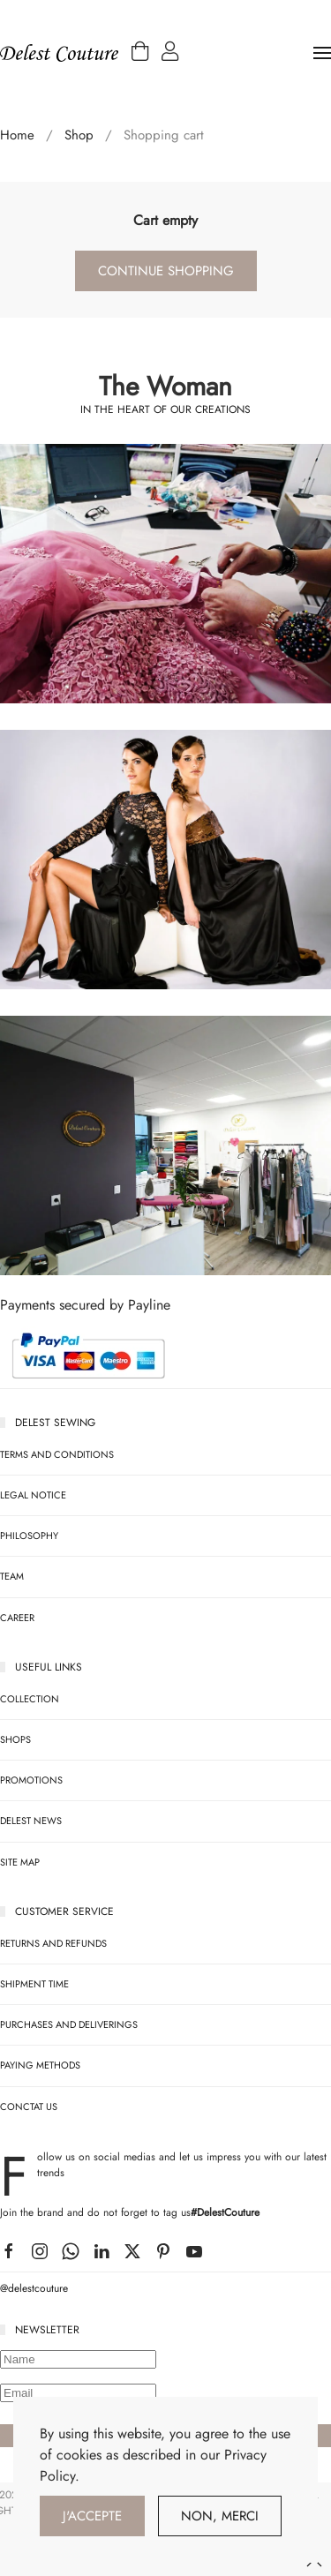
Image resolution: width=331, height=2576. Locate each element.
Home (17, 135)
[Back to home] (59, 53)
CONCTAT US (28, 2106)
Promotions (31, 1780)
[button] (140, 55)
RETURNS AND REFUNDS (53, 1943)
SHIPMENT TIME (34, 1984)
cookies (79, 2455)
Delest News (31, 1821)
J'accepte (92, 2516)
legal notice (33, 1495)
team (12, 1576)
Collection (29, 1699)
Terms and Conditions (57, 1454)
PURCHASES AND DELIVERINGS (69, 2024)
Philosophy (29, 1535)
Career (17, 1618)
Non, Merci (220, 2516)
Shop (79, 135)
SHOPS (15, 1739)
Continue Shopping (166, 271)
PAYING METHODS (40, 2065)
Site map (20, 1862)
